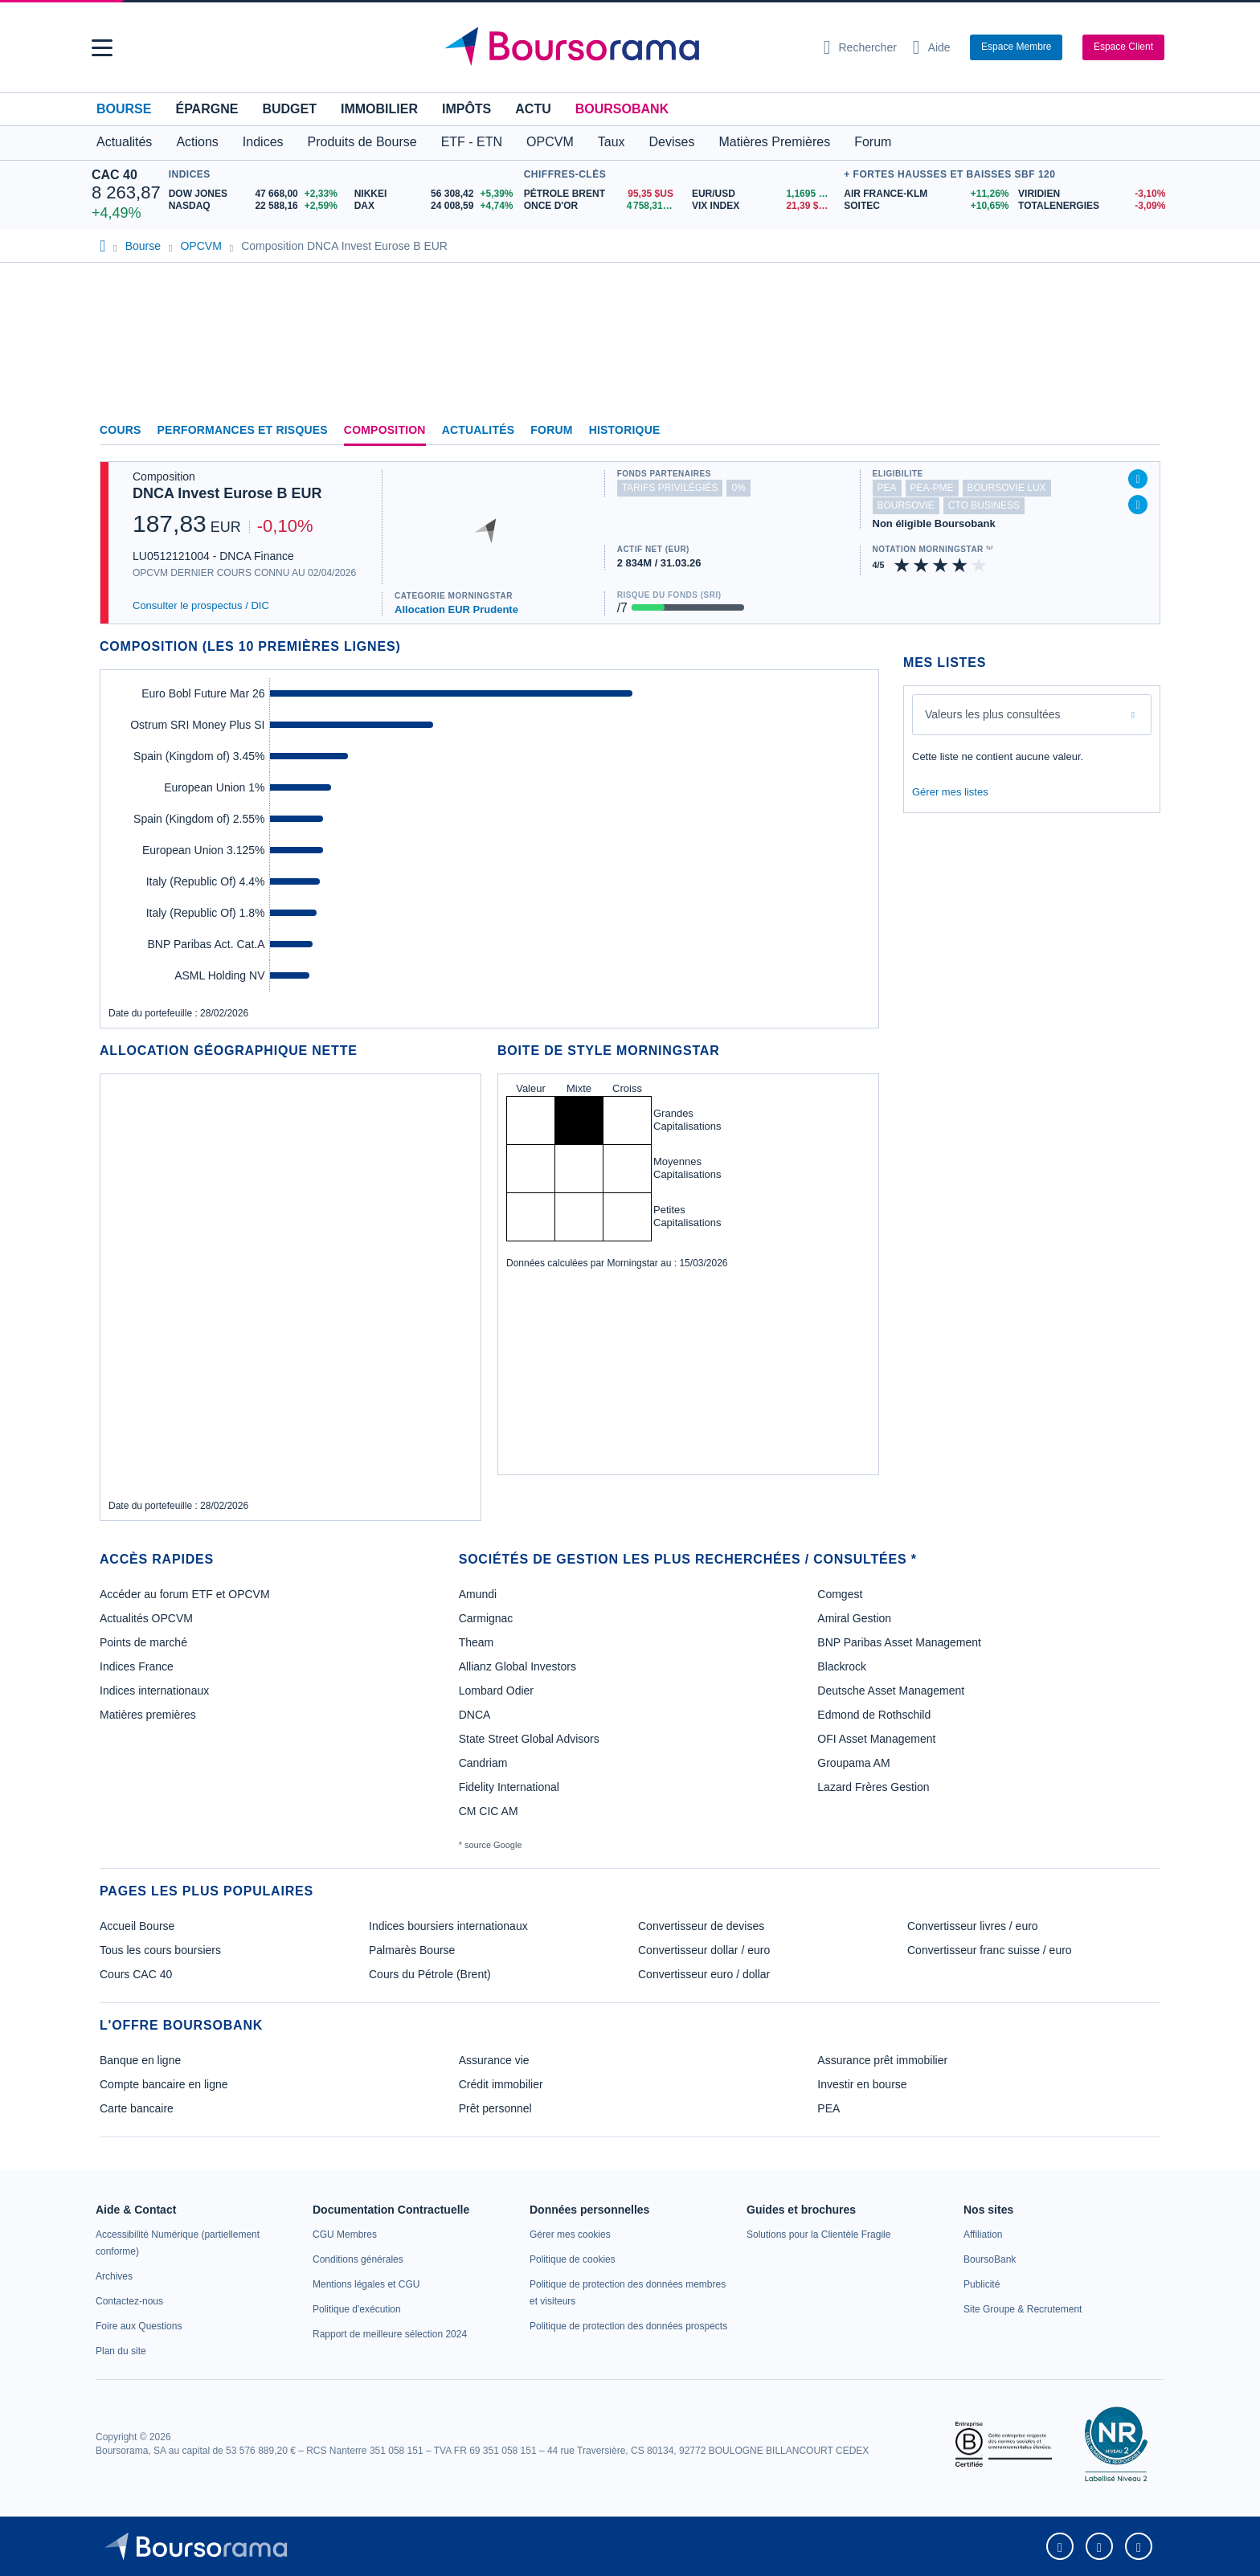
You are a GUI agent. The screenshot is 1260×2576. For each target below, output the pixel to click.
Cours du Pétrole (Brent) (430, 1974)
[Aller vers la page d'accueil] (624, 47)
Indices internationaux (154, 1690)
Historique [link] (625, 429)
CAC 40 (114, 175)
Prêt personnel (495, 2108)
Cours (120, 429)
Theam (476, 1642)
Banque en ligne (140, 2060)
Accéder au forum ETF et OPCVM (185, 1594)
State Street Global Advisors (529, 1738)
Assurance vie (494, 2060)
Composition (385, 429)
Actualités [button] (124, 142)
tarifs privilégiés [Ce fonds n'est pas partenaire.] (670, 487)
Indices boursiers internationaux (448, 1926)
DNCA (475, 1714)
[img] (979, 565)
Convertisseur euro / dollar (704, 1974)
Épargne (206, 109)
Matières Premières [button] (774, 142)
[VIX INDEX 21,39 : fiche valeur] (764, 206)
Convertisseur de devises (701, 1926)
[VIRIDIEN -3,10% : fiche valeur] (1093, 194)
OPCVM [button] (550, 142)
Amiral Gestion (854, 1618)
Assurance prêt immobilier (882, 2060)
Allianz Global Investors (517, 1666)
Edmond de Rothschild (874, 1714)
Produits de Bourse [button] (362, 142)
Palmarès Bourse (412, 1950)
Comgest (839, 1594)
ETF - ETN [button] (471, 142)
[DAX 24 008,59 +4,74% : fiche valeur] (435, 206)
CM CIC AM (488, 1811)
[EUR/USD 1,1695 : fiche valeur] (764, 194)
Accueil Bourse (137, 1926)
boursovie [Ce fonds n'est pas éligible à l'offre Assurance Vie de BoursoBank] (906, 505)
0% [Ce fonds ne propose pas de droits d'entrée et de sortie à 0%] (738, 487)
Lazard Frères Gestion (873, 1787)
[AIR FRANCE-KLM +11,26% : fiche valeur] (925, 194)
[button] (102, 47)
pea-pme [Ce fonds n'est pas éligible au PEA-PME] (932, 487)
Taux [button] (611, 142)
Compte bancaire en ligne (164, 2084)
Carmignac (486, 1618)
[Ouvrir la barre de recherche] (860, 47)
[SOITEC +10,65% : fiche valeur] (925, 206)
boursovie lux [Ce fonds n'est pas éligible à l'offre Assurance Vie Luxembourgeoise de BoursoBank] (1007, 487)
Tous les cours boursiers (160, 1950)
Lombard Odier (496, 1690)
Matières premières (148, 1714)
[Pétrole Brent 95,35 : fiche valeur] (602, 194)
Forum (872, 142)
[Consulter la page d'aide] (932, 47)
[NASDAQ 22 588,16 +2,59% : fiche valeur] (255, 206)
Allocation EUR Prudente (456, 609)
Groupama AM (853, 1762)
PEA (828, 2108)
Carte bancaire (137, 2108)
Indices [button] (263, 142)
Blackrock (841, 1666)
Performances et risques (243, 429)
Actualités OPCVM (146, 1618)
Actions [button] (197, 142)
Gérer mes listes (950, 792)
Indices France (137, 1666)
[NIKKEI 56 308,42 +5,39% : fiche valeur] (435, 194)
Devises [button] (672, 142)
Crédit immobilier (501, 2084)
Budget (289, 109)
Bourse (123, 109)
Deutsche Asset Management (890, 1690)
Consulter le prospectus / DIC (201, 605)
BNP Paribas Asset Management (899, 1642)
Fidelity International (509, 1787)
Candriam (483, 1762)
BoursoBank (622, 109)
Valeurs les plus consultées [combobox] (993, 714)
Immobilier (379, 109)
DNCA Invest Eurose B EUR (227, 493)
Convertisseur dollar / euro (704, 1950)
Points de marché (143, 1642)
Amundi (478, 1594)
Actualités (478, 429)
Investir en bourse (861, 2084)
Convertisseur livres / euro (972, 1926)
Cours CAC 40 (136, 1974)
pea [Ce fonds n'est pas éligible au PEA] (887, 487)
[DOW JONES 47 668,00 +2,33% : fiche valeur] (255, 194)
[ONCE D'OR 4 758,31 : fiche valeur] (602, 206)
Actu (532, 109)
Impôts (466, 109)
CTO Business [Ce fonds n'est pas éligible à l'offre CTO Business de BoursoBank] (984, 505)
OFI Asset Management (876, 1738)
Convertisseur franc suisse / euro (989, 1950)
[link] (114, 2276)
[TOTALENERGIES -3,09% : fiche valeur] (1093, 206)
